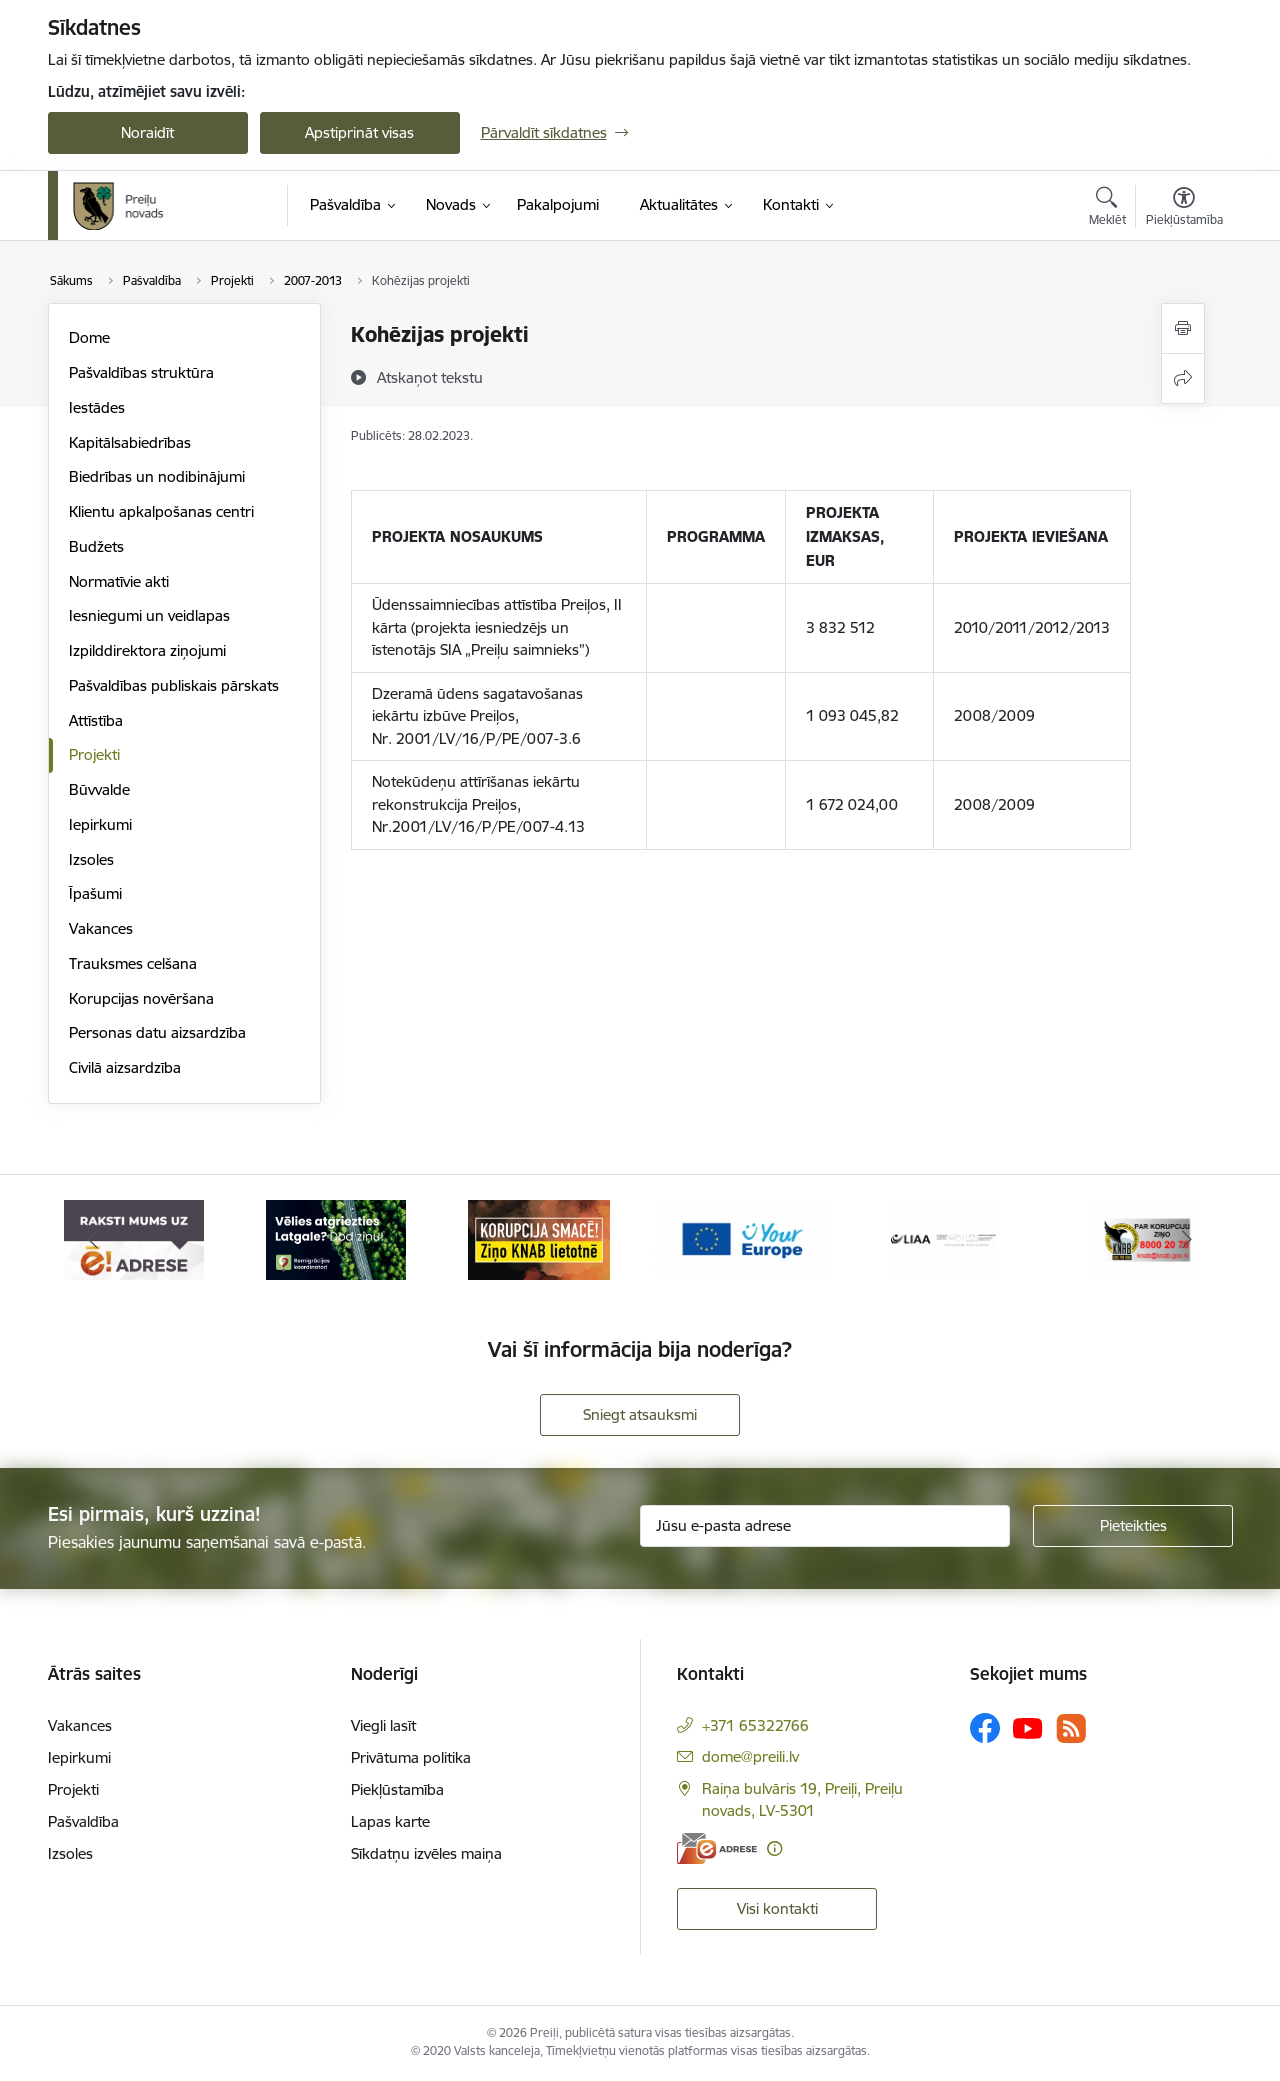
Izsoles (91, 859)
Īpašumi (95, 893)
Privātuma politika (411, 1757)
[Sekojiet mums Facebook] (985, 1728)
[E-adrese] (717, 1848)
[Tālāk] (1187, 1240)
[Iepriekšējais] (94, 1240)
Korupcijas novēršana (141, 998)
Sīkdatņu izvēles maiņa (426, 1853)
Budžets (96, 546)
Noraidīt (147, 132)
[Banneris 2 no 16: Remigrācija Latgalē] (336, 1238)
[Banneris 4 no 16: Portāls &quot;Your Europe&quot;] (741, 1238)
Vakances (101, 928)
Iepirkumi (100, 824)
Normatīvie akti (119, 581)
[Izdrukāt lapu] (1183, 328)
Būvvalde (99, 789)
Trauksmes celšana (133, 963)
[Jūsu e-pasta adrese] (825, 1526)
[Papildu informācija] (774, 1848)
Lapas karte (390, 1821)
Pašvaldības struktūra (141, 372)
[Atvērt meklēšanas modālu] (1107, 209)
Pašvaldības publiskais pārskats (174, 685)
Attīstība (96, 720)
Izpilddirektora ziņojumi (147, 650)
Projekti (94, 754)
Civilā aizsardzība (125, 1067)
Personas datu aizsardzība (157, 1032)
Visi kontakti (777, 1908)
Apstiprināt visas (359, 132)
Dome (89, 337)
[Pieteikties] (1133, 1526)
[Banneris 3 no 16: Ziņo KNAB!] (539, 1238)
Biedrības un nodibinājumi (157, 476)
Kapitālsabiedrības (130, 442)
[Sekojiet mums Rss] (1071, 1728)
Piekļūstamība (397, 1789)
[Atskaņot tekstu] (430, 377)
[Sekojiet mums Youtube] (1028, 1727)
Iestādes (97, 407)
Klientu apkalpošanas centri (161, 511)
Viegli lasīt (383, 1725)
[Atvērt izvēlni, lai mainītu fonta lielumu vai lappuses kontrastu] (1184, 209)
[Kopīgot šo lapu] (1183, 378)
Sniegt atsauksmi (640, 1414)
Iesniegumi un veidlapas (149, 615)
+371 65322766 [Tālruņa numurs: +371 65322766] (755, 1725)
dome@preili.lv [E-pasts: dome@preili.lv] (750, 1756)
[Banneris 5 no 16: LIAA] (943, 1238)
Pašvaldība (83, 1821)
